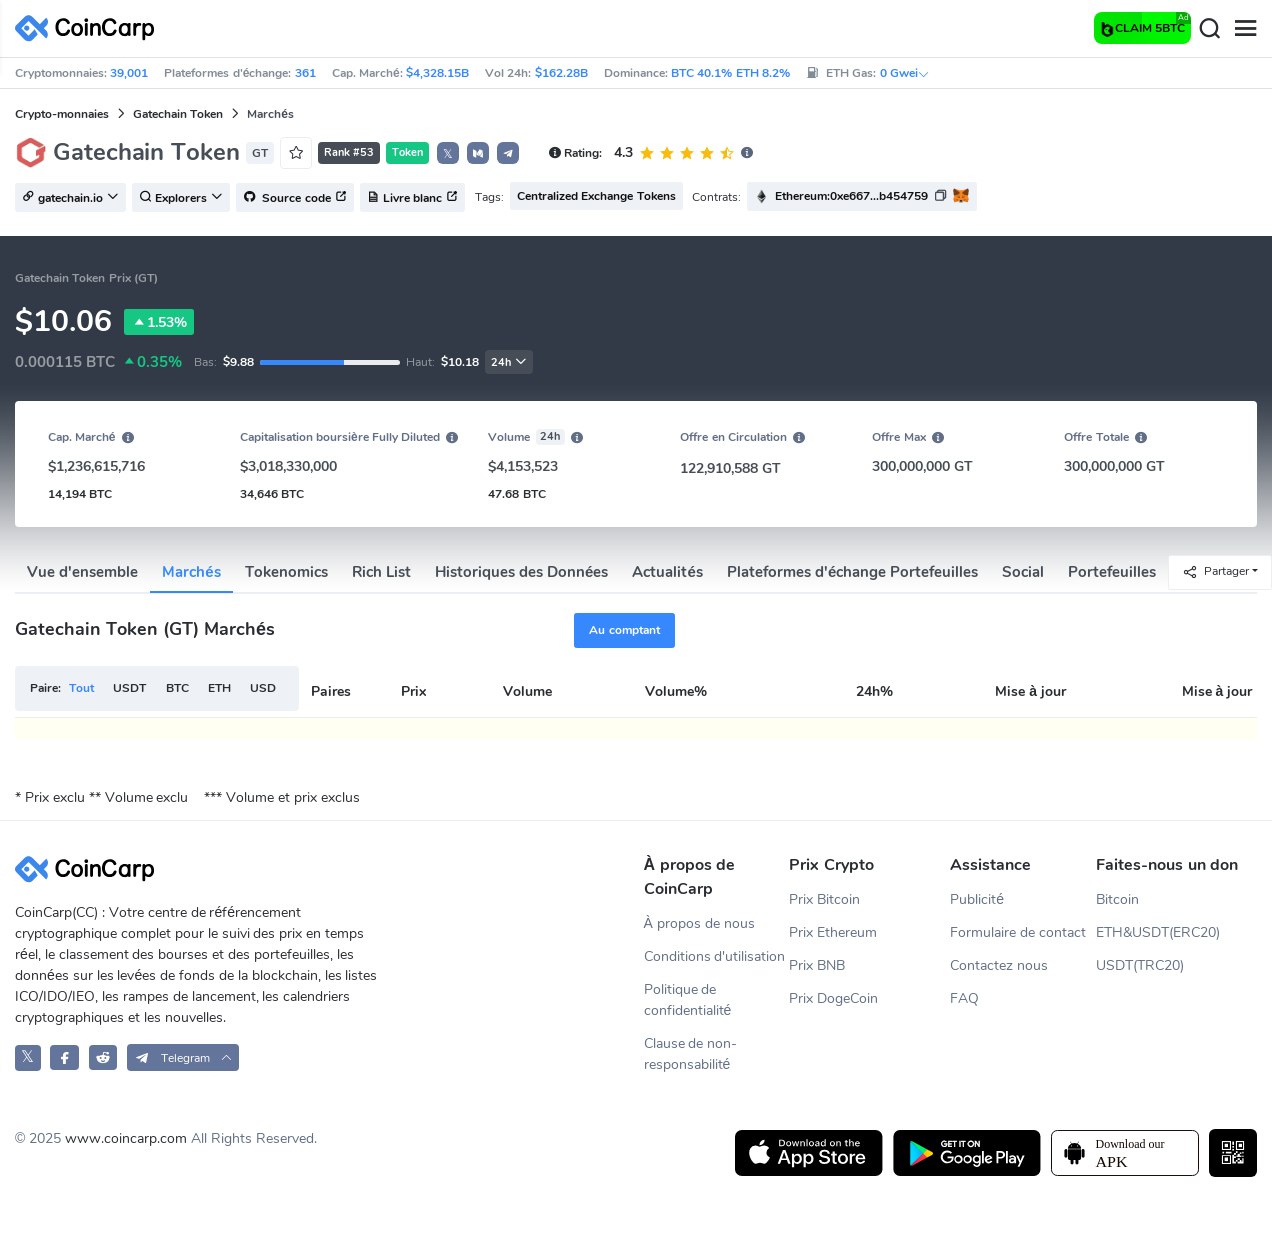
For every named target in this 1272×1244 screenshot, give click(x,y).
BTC (177, 688)
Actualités (667, 572)
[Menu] (1245, 29)
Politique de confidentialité (688, 1000)
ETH (219, 688)
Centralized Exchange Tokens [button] (596, 196)
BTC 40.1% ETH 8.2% (730, 73)
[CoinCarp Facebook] (64, 1057)
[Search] (1209, 29)
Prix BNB (817, 965)
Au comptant (624, 630)
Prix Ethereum (833, 932)
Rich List (381, 572)
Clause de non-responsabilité (691, 1054)
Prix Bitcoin (824, 899)
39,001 (129, 73)
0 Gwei (905, 73)
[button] (478, 153)
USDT (129, 688)
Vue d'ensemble (82, 572)
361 (305, 73)
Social (1023, 572)
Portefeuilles (1112, 572)
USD (263, 688)
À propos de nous (699, 923)
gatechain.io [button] (70, 198)
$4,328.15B (437, 73)
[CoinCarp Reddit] (103, 1057)
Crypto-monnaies (62, 114)
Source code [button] (295, 198)
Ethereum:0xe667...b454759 (851, 196)
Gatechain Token (178, 114)
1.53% (159, 322)
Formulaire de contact (1018, 932)
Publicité (977, 899)
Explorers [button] (181, 198)
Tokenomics (286, 572)
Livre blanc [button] (412, 198)
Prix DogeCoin (833, 998)
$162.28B (561, 73)
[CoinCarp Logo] (90, 28)
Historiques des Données (522, 572)
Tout (81, 688)
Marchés (191, 572)
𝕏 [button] (448, 154)
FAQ (964, 998)
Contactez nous (999, 965)
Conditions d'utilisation (715, 956)
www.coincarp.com (126, 1138)
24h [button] (509, 362)
